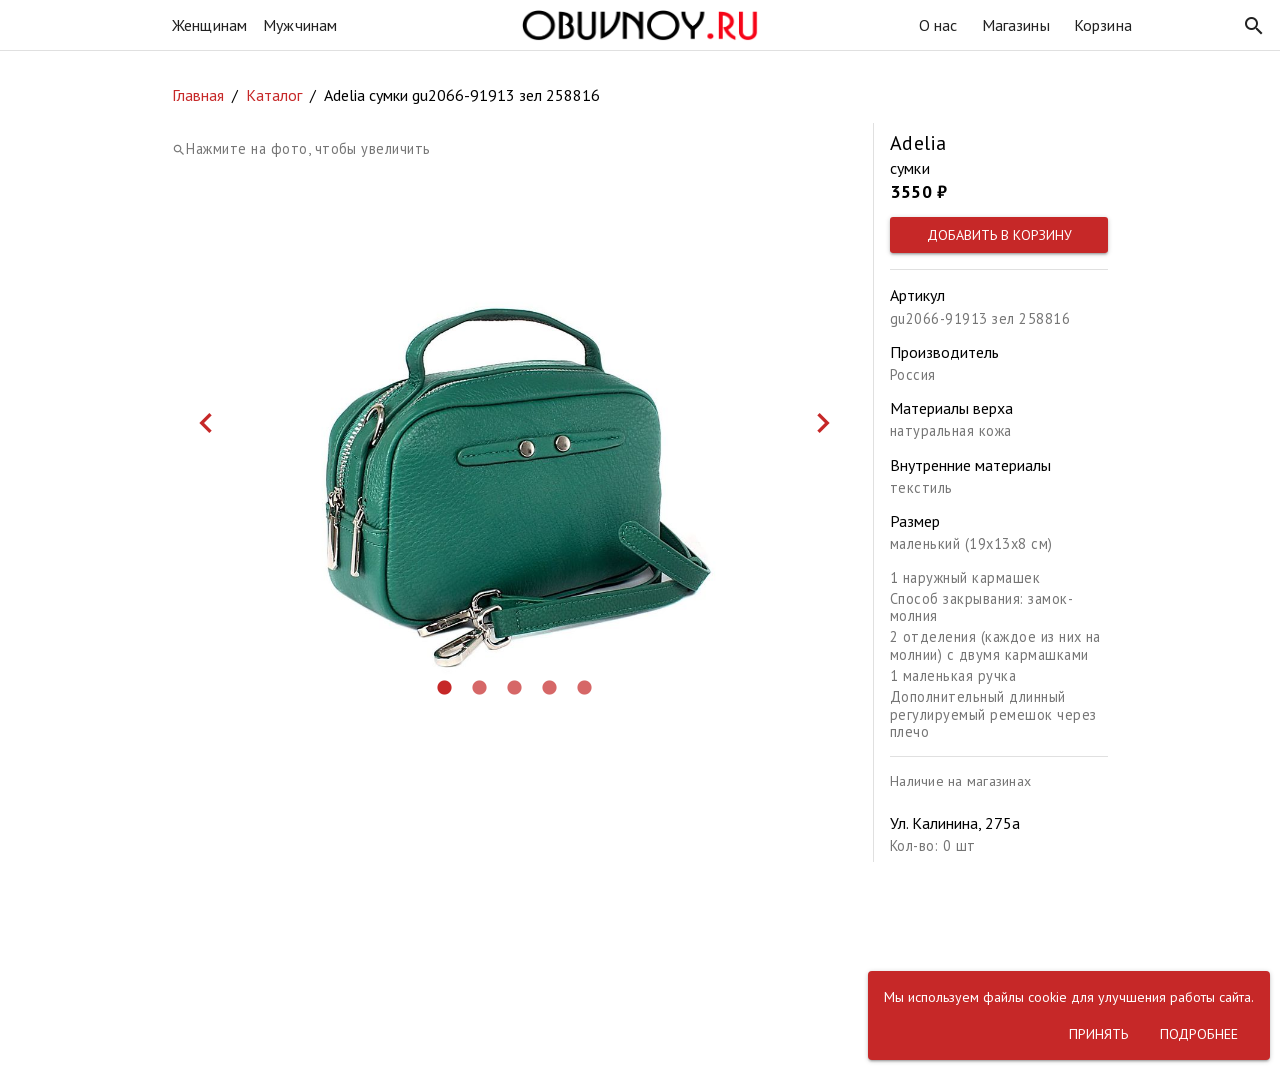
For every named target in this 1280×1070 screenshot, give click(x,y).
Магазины (1016, 25)
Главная (198, 95)
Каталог (274, 95)
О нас (938, 25)
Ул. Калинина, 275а (955, 823)
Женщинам (209, 25)
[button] (1254, 26)
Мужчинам (300, 25)
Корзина (1103, 25)
